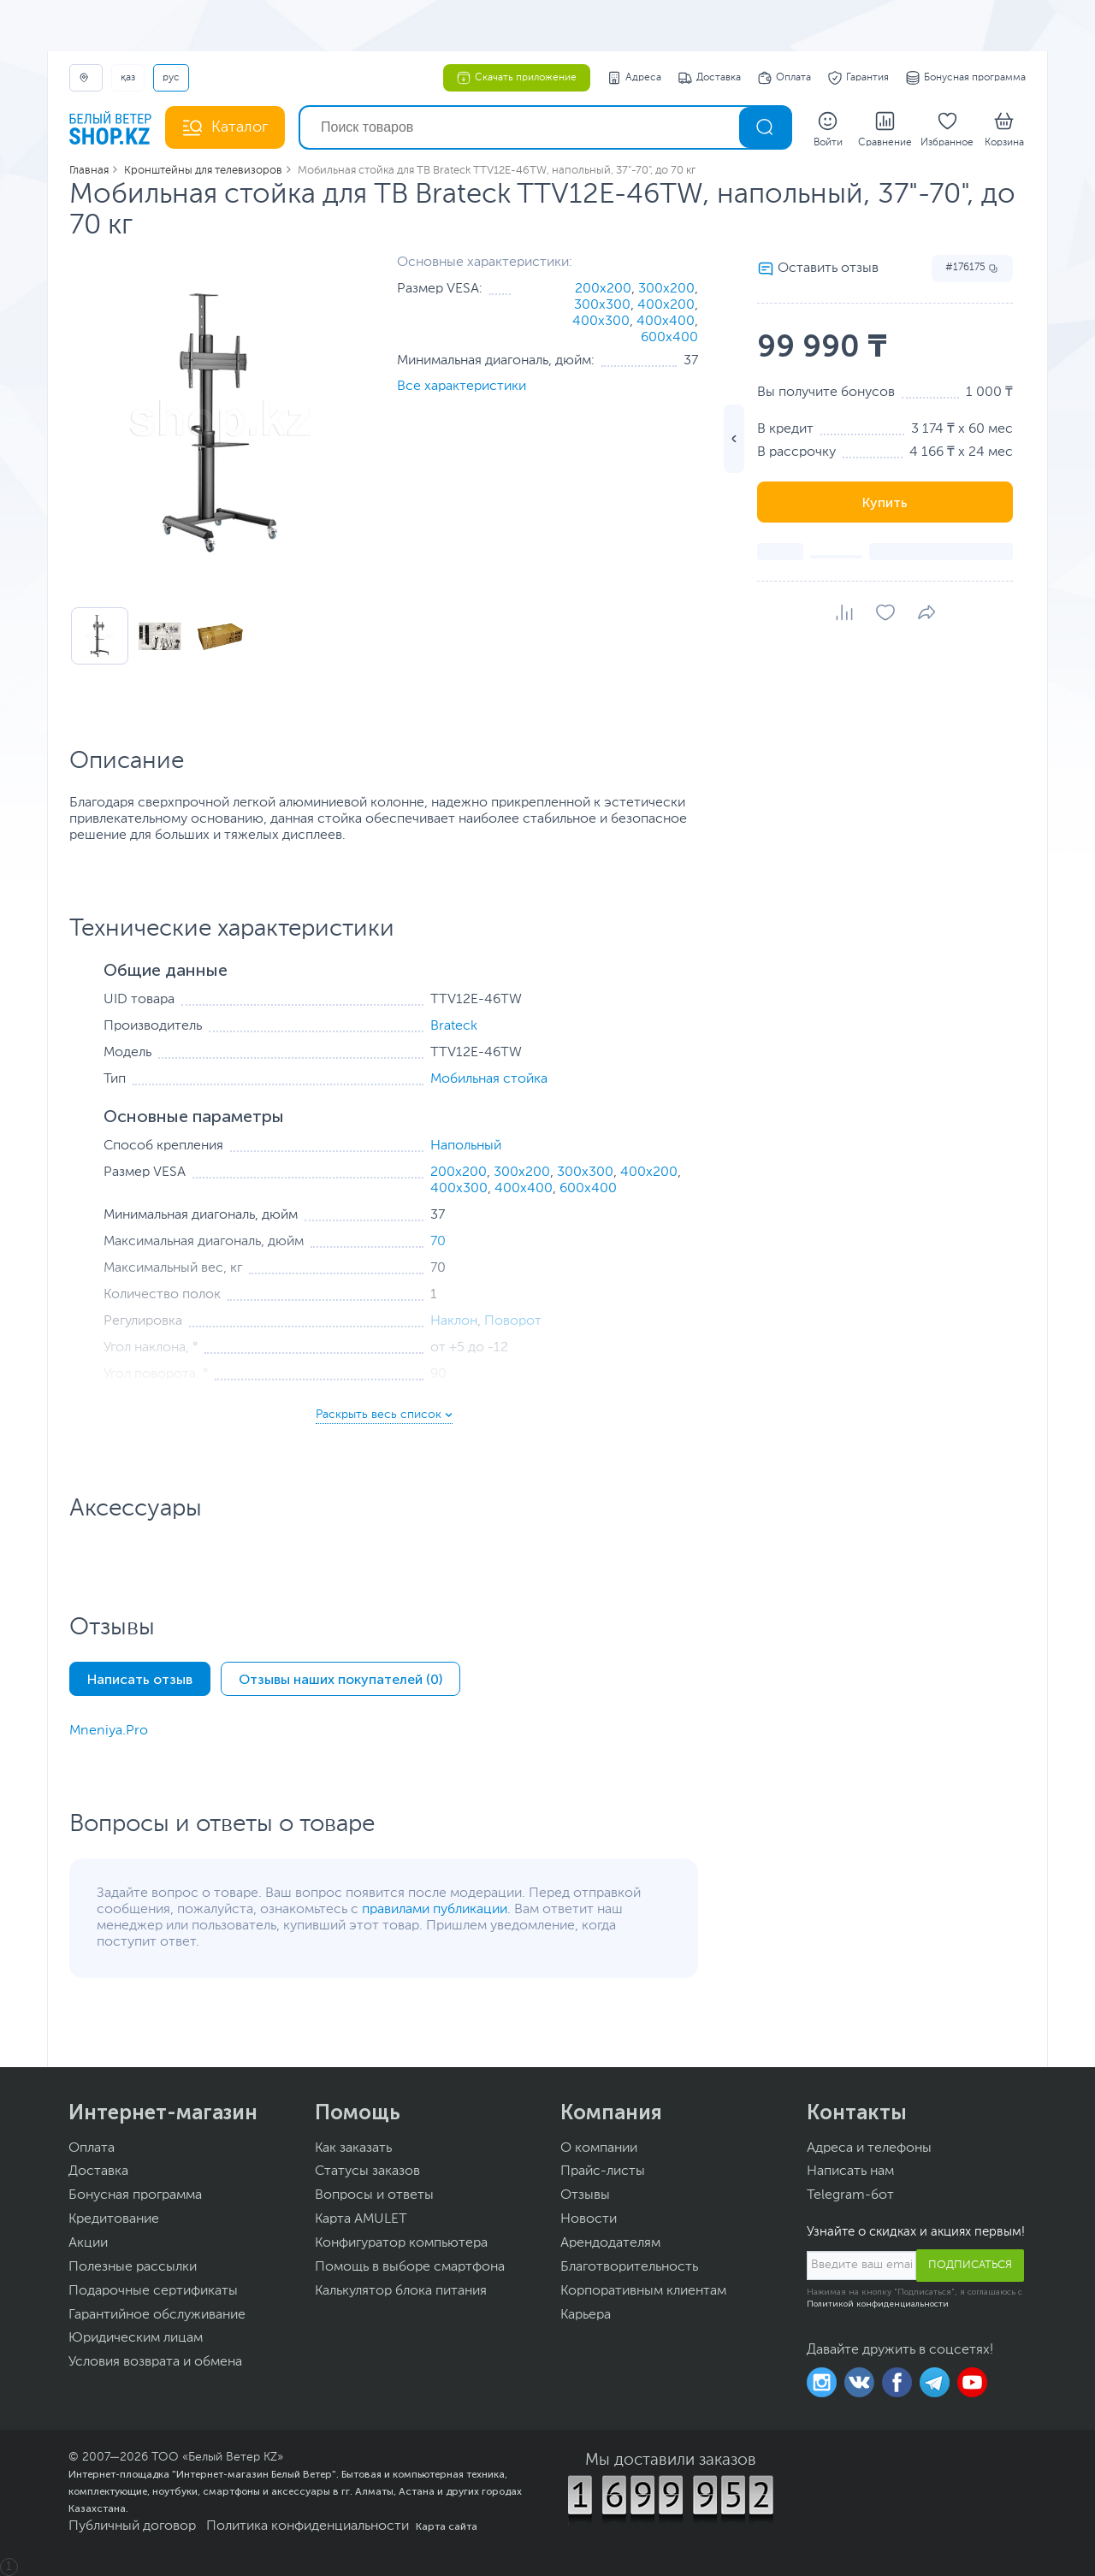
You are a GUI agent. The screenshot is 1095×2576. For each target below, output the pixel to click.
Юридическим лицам (135, 2338)
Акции (88, 2243)
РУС (171, 78)
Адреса (634, 78)
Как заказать (353, 2148)
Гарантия (858, 78)
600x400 (669, 338)
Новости (588, 2219)
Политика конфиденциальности (307, 2526)
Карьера (585, 2315)
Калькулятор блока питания (401, 2291)
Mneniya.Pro (108, 1731)
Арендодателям (610, 2243)
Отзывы (585, 2195)
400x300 (601, 321)
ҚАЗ (128, 78)
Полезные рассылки (132, 2267)
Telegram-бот (850, 2195)
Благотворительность (629, 2267)
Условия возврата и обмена (155, 2362)
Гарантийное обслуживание (157, 2315)
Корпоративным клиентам (643, 2291)
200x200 (603, 289)
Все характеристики (461, 386)
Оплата (784, 78)
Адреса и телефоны (869, 2148)
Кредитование (113, 2219)
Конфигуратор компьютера (401, 2243)
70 (438, 1242)
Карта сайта (446, 2526)
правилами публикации (434, 1910)
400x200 (666, 305)
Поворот (513, 1321)
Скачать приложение (517, 78)
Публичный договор (132, 2526)
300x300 (602, 305)
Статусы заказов (367, 2171)
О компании (598, 2148)
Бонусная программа (966, 78)
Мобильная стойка (489, 1079)
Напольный (465, 1146)
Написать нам (850, 2171)
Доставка (709, 78)
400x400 (665, 321)
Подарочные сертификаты (153, 2291)
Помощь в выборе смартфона (410, 2267)
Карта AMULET (361, 2219)
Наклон (453, 1321)
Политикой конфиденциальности (878, 2304)
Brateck (453, 1026)
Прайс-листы (602, 2171)
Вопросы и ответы (374, 2195)
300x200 (666, 289)
